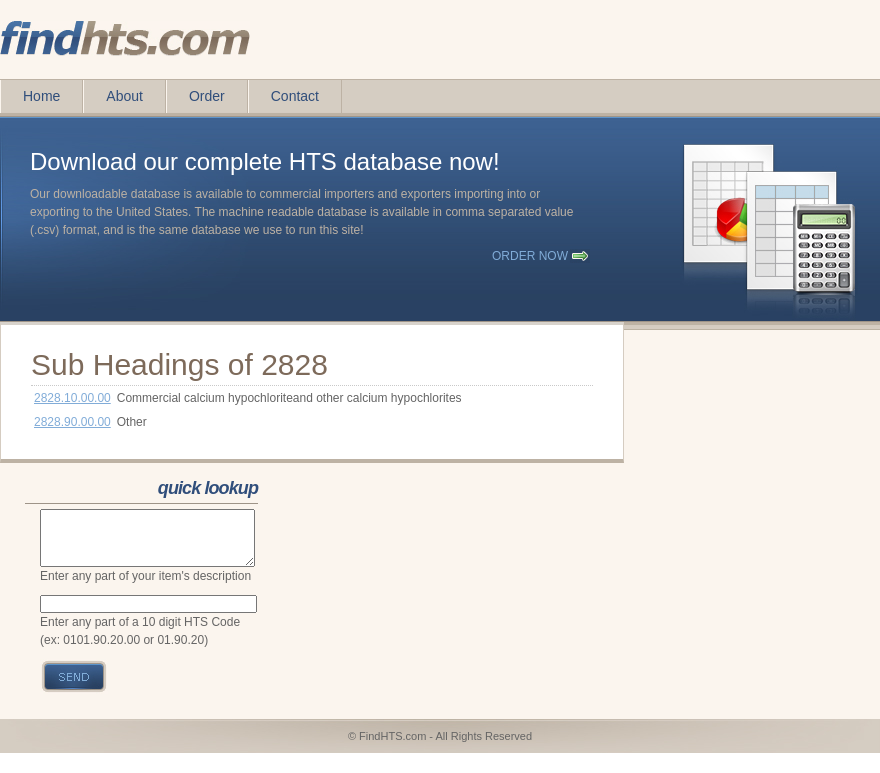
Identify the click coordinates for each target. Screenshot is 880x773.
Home (41, 96)
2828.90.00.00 (72, 422)
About (124, 96)
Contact (295, 96)
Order (207, 96)
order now (530, 256)
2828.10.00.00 (72, 398)
